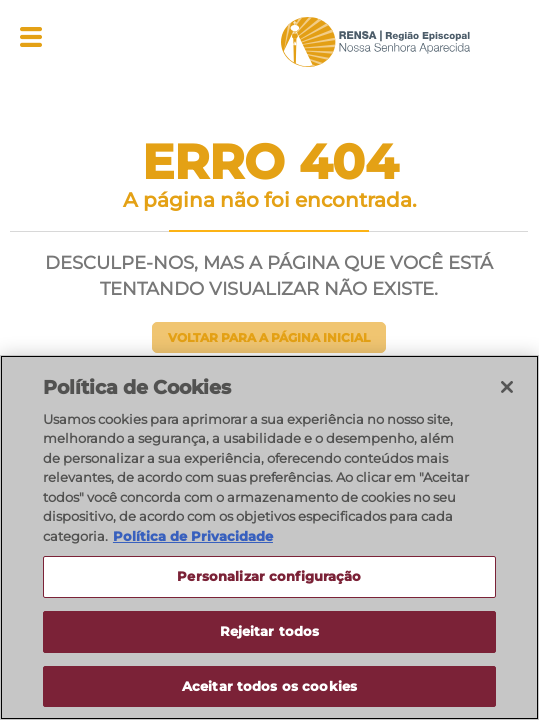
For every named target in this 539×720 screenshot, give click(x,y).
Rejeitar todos (270, 632)
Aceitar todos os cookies (269, 687)
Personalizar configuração (269, 578)
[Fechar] (507, 388)
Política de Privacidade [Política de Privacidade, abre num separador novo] (193, 537)
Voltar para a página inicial (269, 337)
